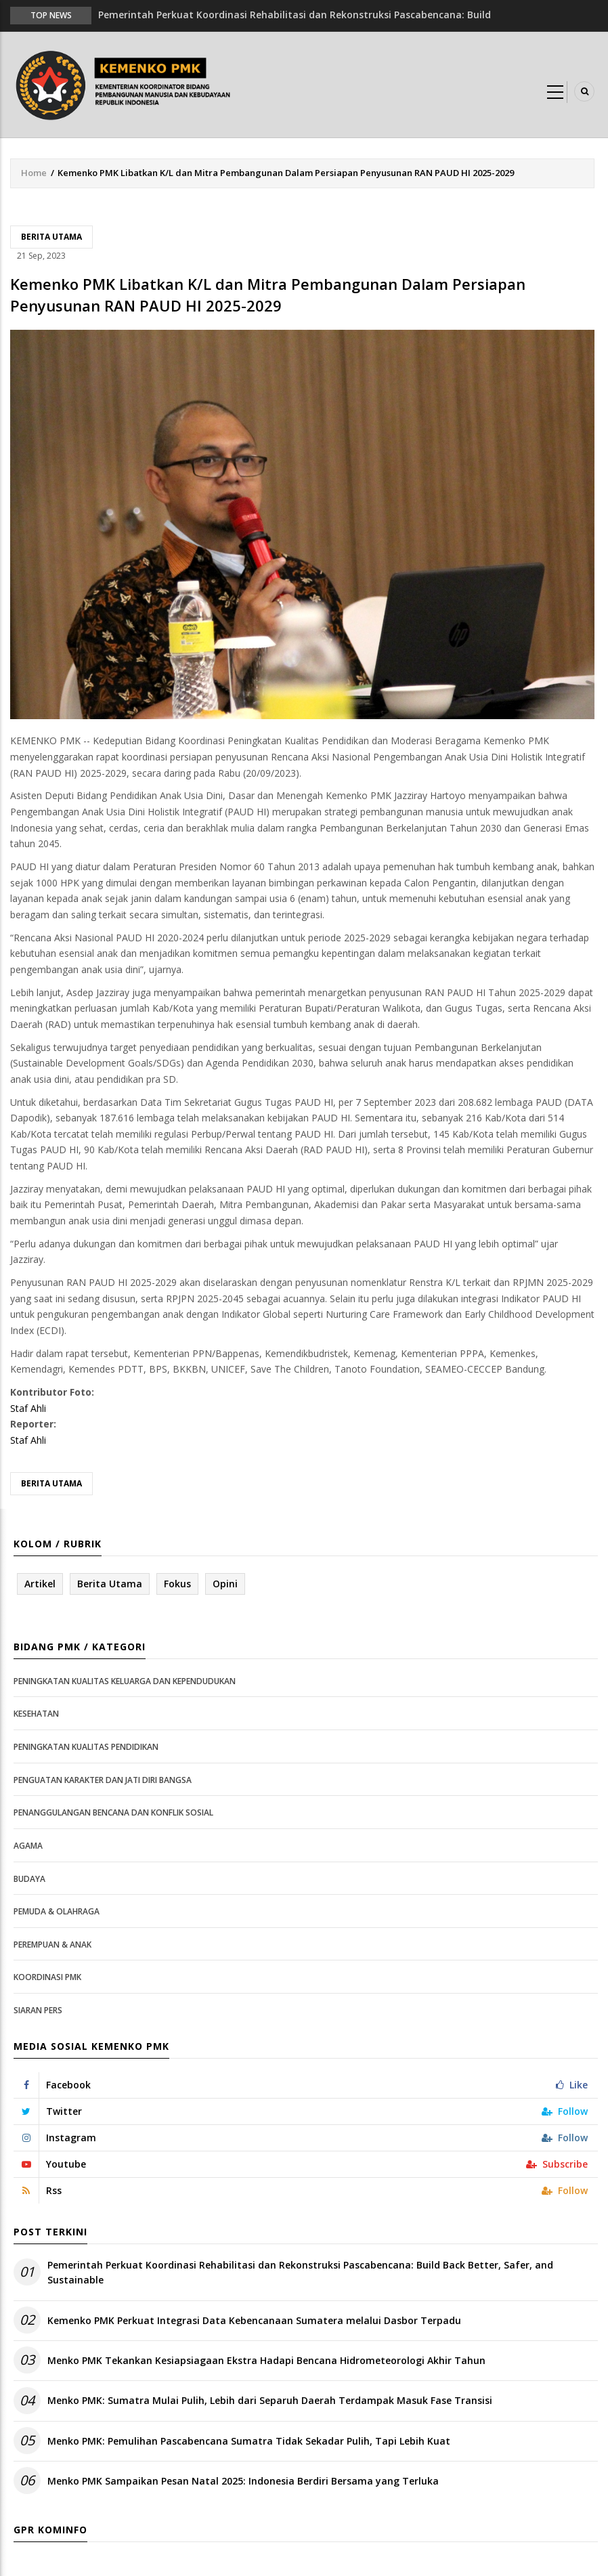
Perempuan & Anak (52, 1944)
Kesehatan (36, 1713)
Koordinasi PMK (47, 1977)
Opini (225, 1583)
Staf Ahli (28, 1408)
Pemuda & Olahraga (57, 1911)
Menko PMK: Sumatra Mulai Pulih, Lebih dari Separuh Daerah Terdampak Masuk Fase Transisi (269, 2400)
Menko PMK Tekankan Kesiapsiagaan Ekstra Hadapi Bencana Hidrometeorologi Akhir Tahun (266, 2360)
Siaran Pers (38, 2010)
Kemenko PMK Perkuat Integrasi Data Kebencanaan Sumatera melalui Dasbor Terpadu (254, 2320)
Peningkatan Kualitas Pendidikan (86, 1747)
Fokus (177, 1583)
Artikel (40, 1583)
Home (34, 173)
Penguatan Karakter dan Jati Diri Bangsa (103, 1780)
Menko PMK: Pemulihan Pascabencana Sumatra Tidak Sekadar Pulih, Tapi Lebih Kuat (248, 2440)
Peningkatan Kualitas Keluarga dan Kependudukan (125, 1681)
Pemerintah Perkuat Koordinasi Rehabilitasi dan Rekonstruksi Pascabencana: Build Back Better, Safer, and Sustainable (300, 2272)
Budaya (29, 1879)
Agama (28, 1845)
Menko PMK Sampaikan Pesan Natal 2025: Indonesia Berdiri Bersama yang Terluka (243, 2480)
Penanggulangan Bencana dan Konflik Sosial (113, 1812)
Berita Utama (51, 236)
